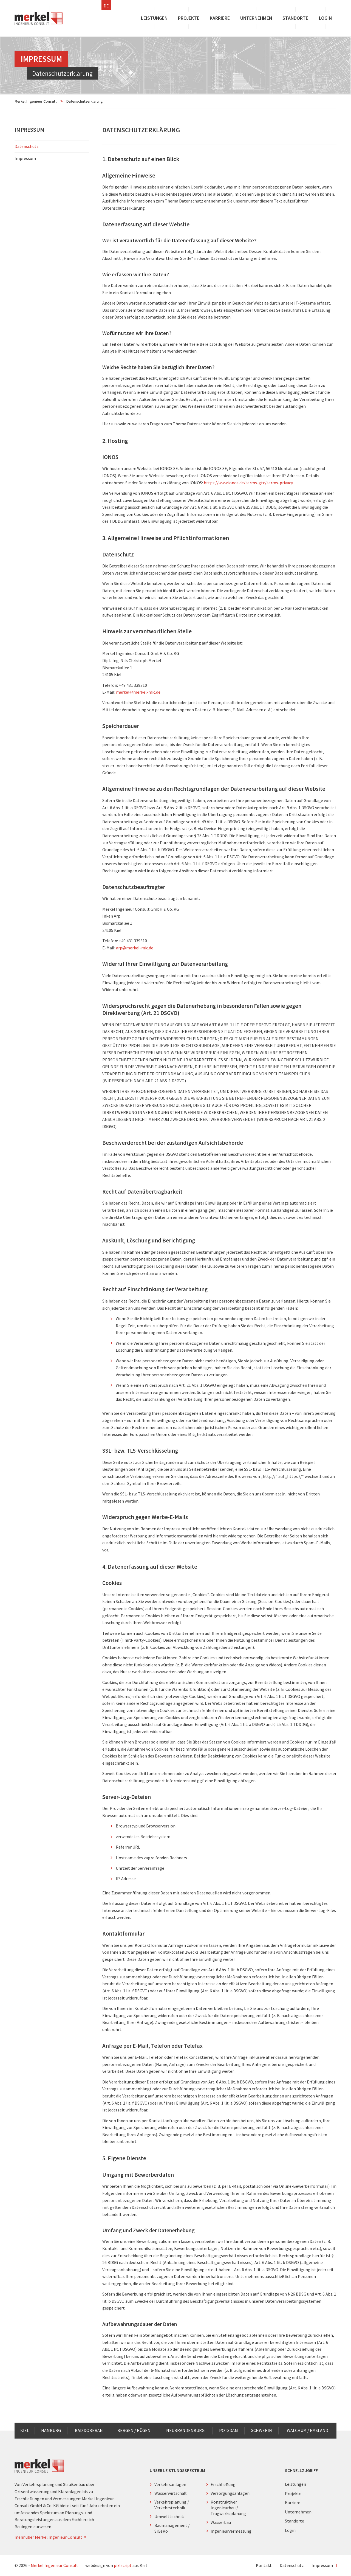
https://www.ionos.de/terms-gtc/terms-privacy (248, 482)
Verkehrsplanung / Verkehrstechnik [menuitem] (171, 2504)
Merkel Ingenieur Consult (36, 101)
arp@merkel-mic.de (134, 947)
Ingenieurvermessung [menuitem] (231, 2531)
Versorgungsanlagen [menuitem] (230, 2493)
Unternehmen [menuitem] (256, 18)
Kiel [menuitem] (24, 2430)
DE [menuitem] (106, 6)
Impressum (29, 129)
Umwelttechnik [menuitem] (169, 2516)
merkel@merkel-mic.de (138, 692)
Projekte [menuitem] (188, 18)
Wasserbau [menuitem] (221, 2522)
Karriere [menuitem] (220, 18)
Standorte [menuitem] (295, 18)
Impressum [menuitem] (50, 158)
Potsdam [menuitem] (228, 2430)
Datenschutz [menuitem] (27, 146)
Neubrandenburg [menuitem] (185, 2430)
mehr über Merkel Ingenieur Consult (51, 2537)
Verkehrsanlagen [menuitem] (170, 2484)
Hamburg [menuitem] (51, 2430)
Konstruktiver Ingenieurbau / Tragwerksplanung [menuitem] (228, 2507)
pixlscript (123, 2565)
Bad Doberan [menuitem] (89, 2430)
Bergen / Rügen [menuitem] (134, 2430)
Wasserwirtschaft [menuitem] (170, 2493)
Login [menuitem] (325, 18)
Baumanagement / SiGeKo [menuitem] (172, 2528)
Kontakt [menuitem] (264, 2565)
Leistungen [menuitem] (154, 18)
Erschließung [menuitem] (223, 2484)
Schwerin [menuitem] (261, 2430)
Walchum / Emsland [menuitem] (307, 2430)
